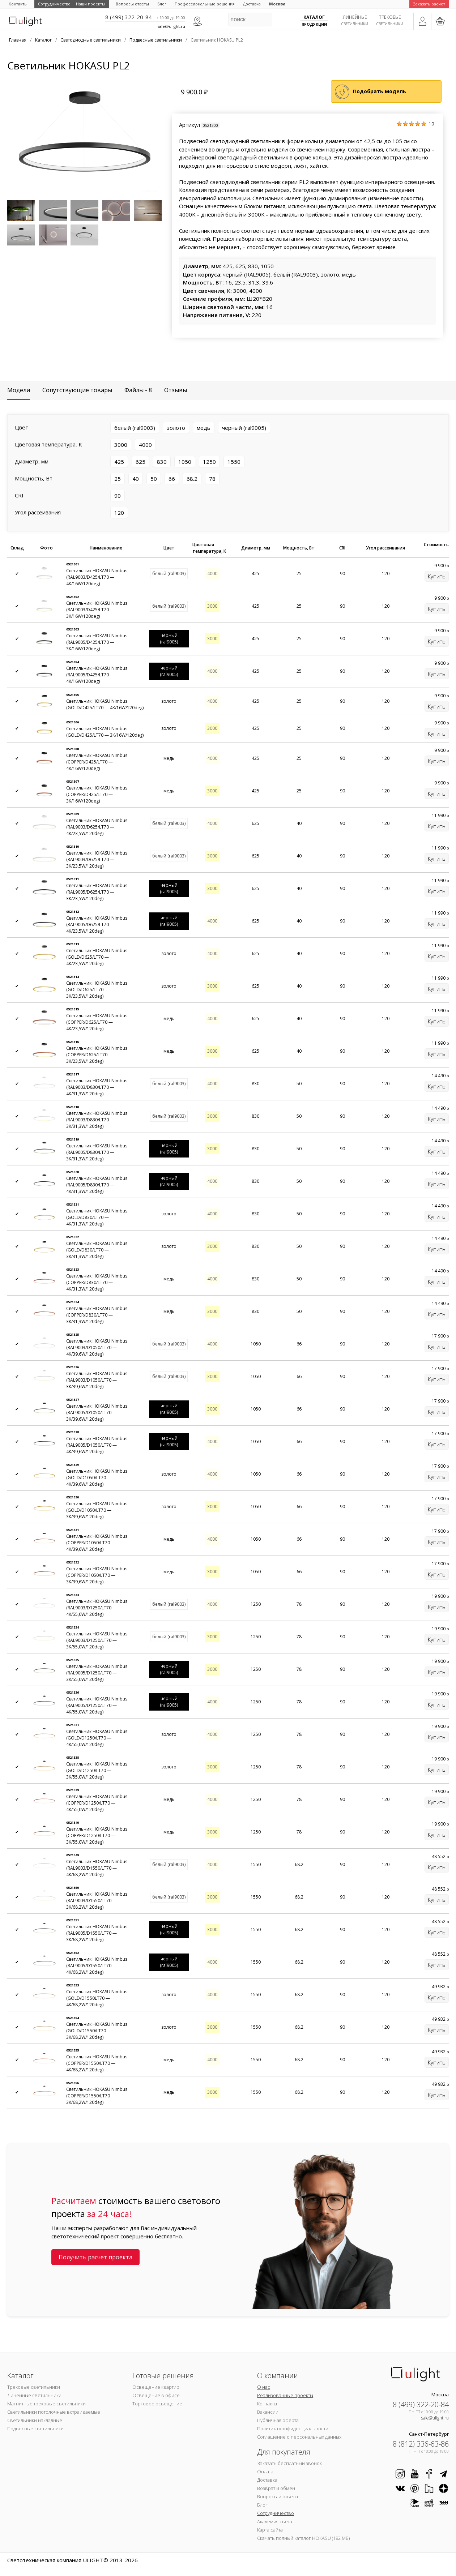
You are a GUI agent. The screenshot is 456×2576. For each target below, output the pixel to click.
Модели (18, 390)
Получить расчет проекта (95, 2257)
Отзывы (175, 390)
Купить (437, 576)
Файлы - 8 (138, 390)
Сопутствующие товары (77, 390)
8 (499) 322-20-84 (128, 17)
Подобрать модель (379, 91)
